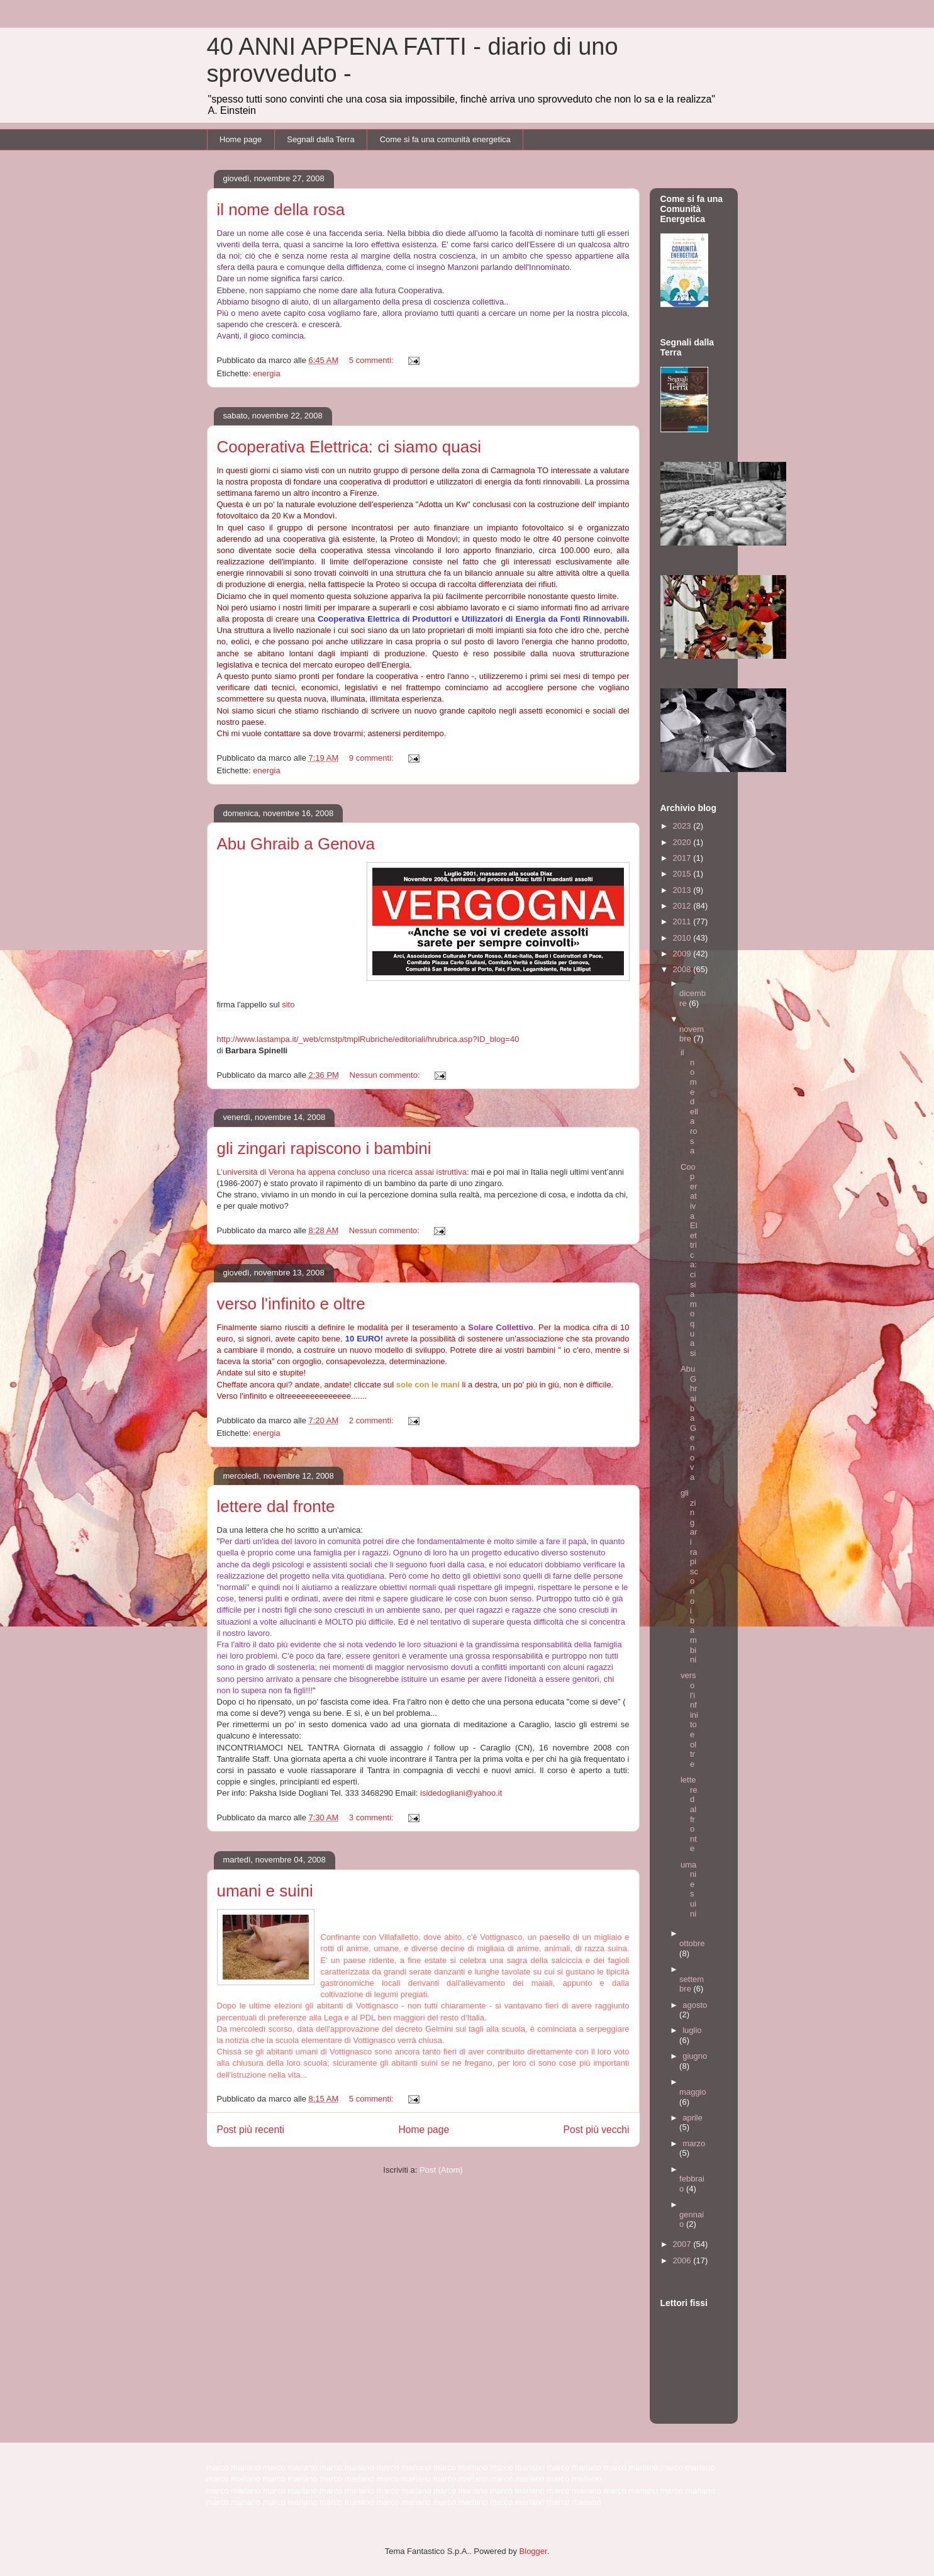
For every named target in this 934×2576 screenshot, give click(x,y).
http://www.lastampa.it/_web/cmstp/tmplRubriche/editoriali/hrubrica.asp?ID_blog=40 (368, 1039)
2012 (683, 905)
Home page (241, 139)
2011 (683, 921)
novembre (691, 1034)
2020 (683, 842)
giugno (694, 2056)
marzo (693, 2143)
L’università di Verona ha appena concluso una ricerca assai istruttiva (342, 1172)
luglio (691, 2030)
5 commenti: (372, 360)
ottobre (691, 1943)
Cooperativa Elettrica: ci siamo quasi (349, 446)
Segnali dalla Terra (320, 139)
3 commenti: (372, 1817)
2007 (683, 2244)
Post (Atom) (441, 2170)
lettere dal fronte (276, 1506)
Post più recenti (250, 2129)
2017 (683, 858)
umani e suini (265, 1890)
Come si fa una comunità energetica (445, 139)
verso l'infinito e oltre (291, 1303)
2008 (683, 969)
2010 (683, 938)
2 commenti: (372, 1420)
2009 (683, 953)
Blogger (533, 2551)
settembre (691, 1984)
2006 (683, 2260)
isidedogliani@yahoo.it (461, 1793)
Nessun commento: (386, 1075)
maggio (692, 2092)
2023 (683, 826)
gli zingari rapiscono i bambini (324, 1148)
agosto (694, 2005)
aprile (692, 2117)
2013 (683, 890)
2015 (683, 873)
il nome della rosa (281, 209)
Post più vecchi (597, 2129)
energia (266, 373)
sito (288, 1004)
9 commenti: (372, 758)
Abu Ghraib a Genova (296, 843)
